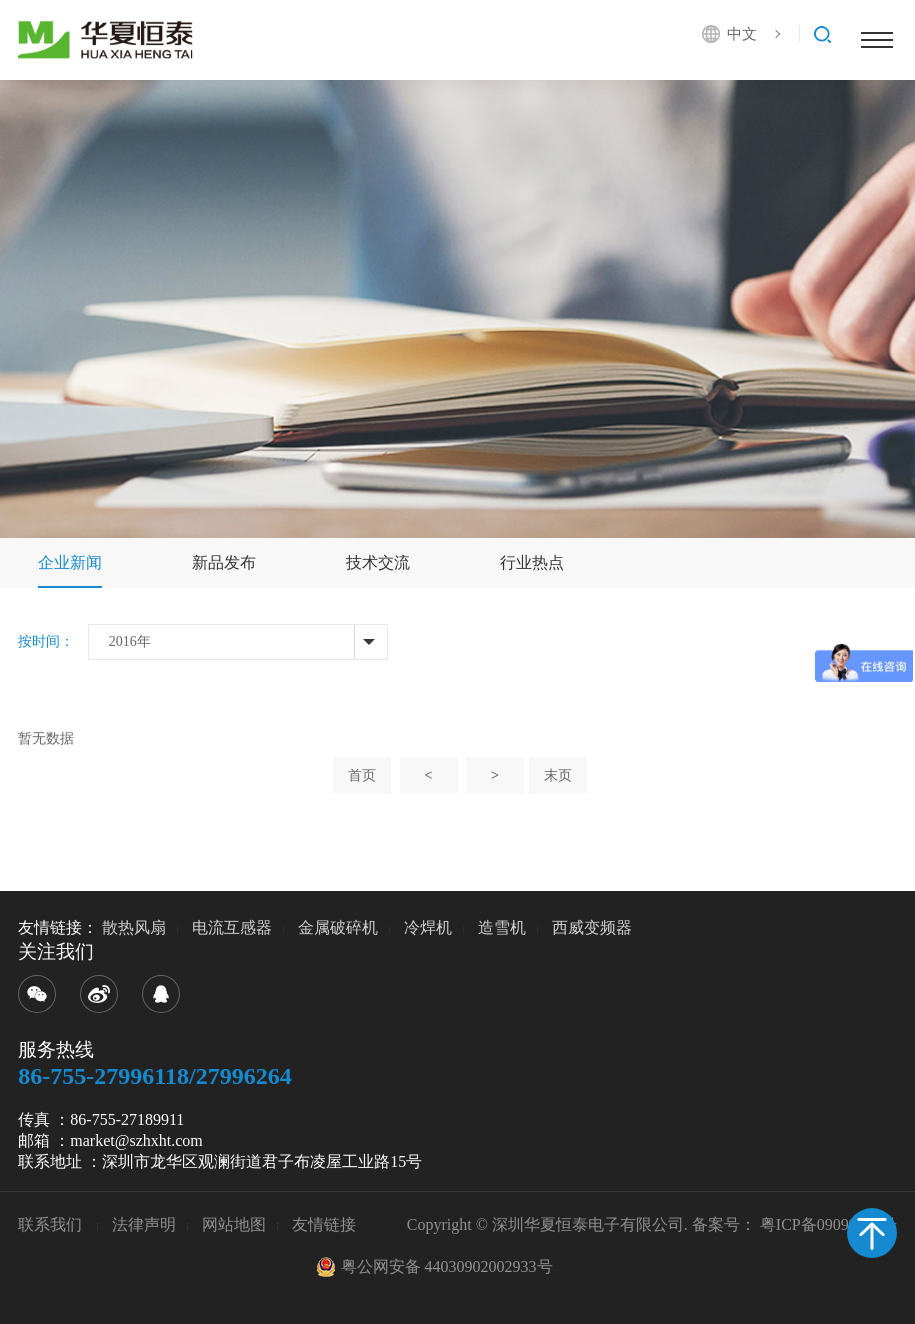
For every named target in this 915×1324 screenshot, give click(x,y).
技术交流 (378, 562)
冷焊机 (428, 927)
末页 (558, 775)
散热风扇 (134, 927)
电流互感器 (232, 927)
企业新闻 (70, 562)
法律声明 (144, 1224)
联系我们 (52, 1224)
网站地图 (234, 1224)
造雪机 (502, 927)
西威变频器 (592, 927)
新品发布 (224, 562)
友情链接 (324, 1224)
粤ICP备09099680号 (828, 1224)
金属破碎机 (338, 927)
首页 (362, 775)
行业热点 (532, 562)
